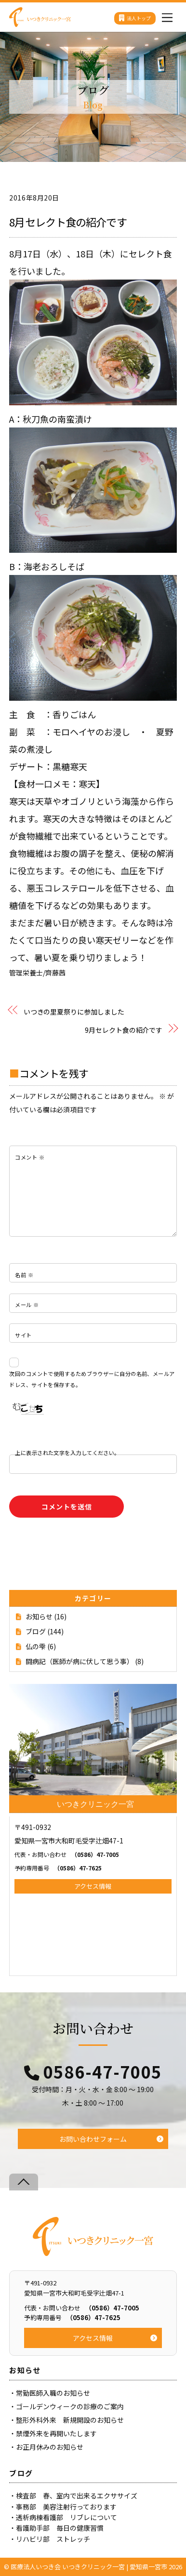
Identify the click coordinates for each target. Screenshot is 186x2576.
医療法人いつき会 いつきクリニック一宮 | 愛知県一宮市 (89, 2566)
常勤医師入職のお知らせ (53, 2393)
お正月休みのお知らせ (49, 2447)
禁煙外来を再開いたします (56, 2433)
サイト (23, 1335)
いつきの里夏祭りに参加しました (74, 1011)
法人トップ (135, 18)
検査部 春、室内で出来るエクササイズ (76, 2495)
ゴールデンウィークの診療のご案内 (70, 2406)
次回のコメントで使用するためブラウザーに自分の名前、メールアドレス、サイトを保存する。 (91, 1379)
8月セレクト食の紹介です (67, 221)
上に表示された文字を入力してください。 (67, 1452)
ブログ (36, 1631)
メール (27, 1304)
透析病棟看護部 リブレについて (66, 2517)
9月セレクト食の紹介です (123, 1030)
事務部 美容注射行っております (66, 2506)
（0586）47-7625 (58, 1868)
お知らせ (39, 1616)
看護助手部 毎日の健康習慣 (60, 2528)
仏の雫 (36, 1646)
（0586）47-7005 (66, 1854)
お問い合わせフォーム (93, 2139)
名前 (24, 1275)
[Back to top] (23, 2182)
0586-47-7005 (102, 2071)
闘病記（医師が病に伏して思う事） (79, 1661)
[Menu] (167, 15)
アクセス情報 (92, 1886)
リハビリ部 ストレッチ (53, 2539)
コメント (29, 1157)
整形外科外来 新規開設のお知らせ (70, 2420)
